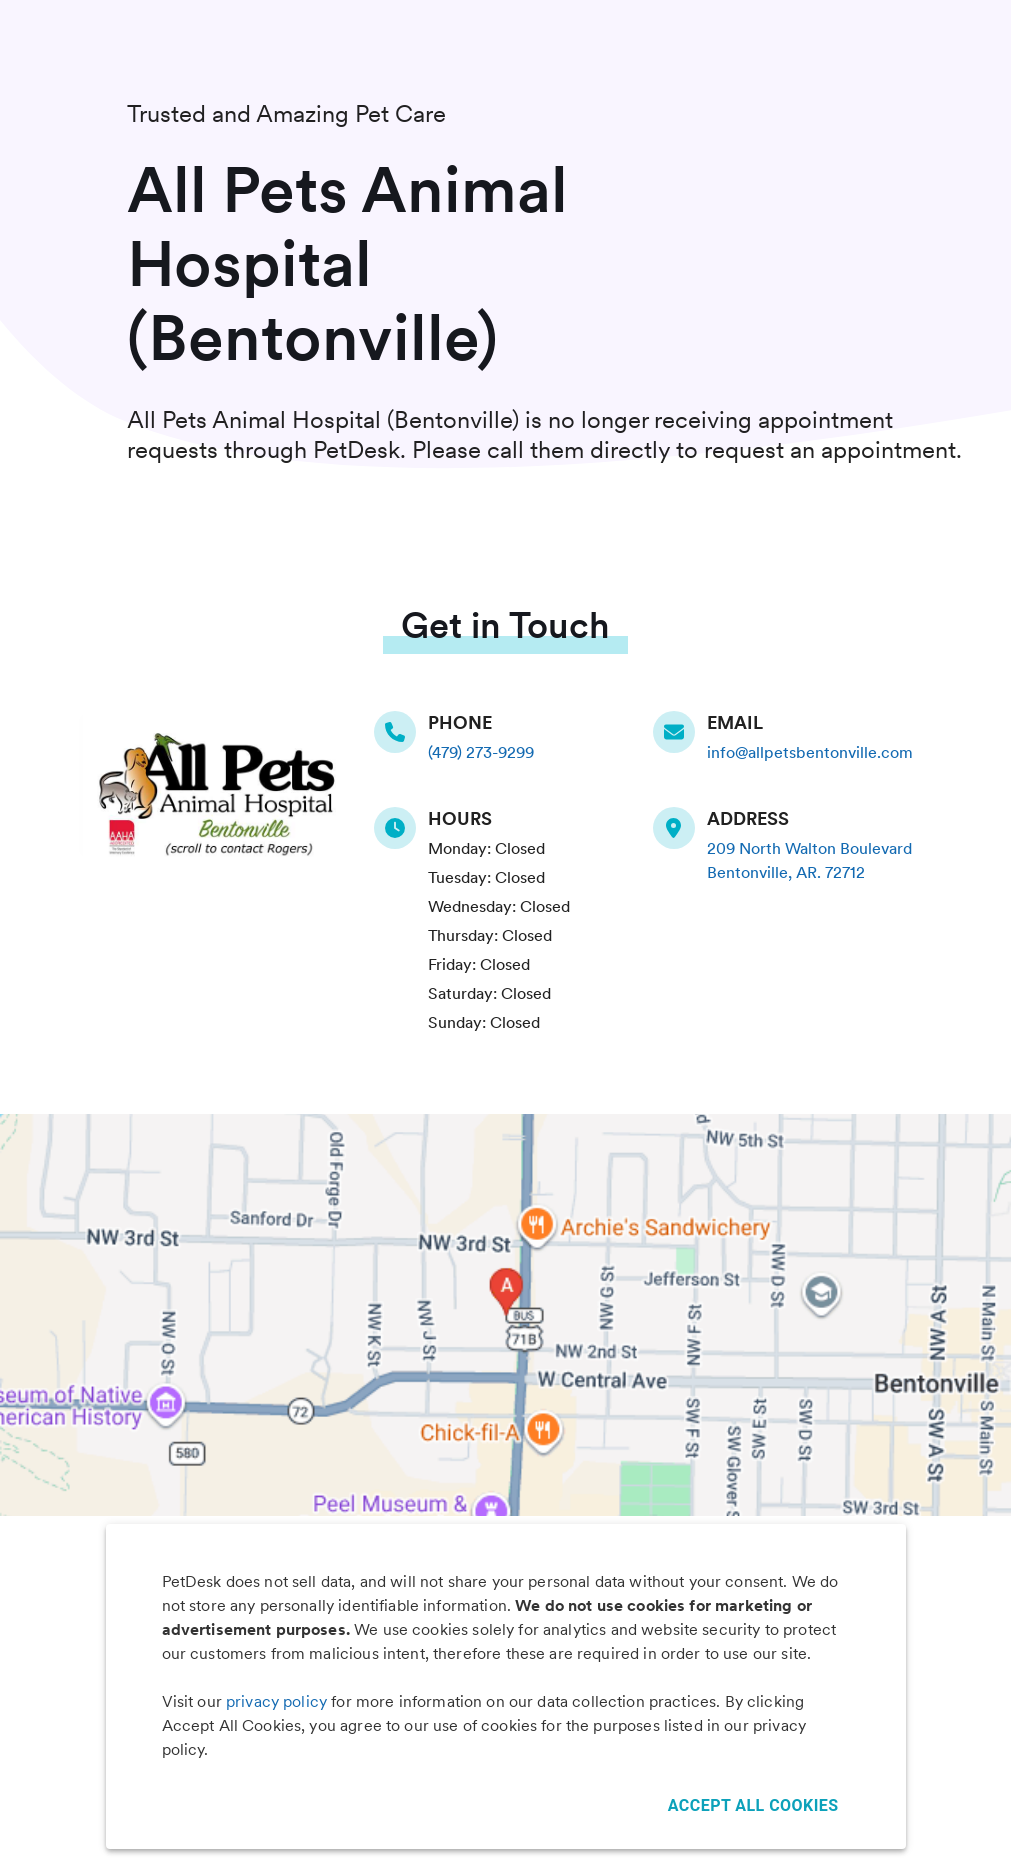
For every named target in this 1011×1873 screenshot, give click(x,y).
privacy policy (276, 1701)
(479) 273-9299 (481, 752)
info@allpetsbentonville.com (810, 752)
